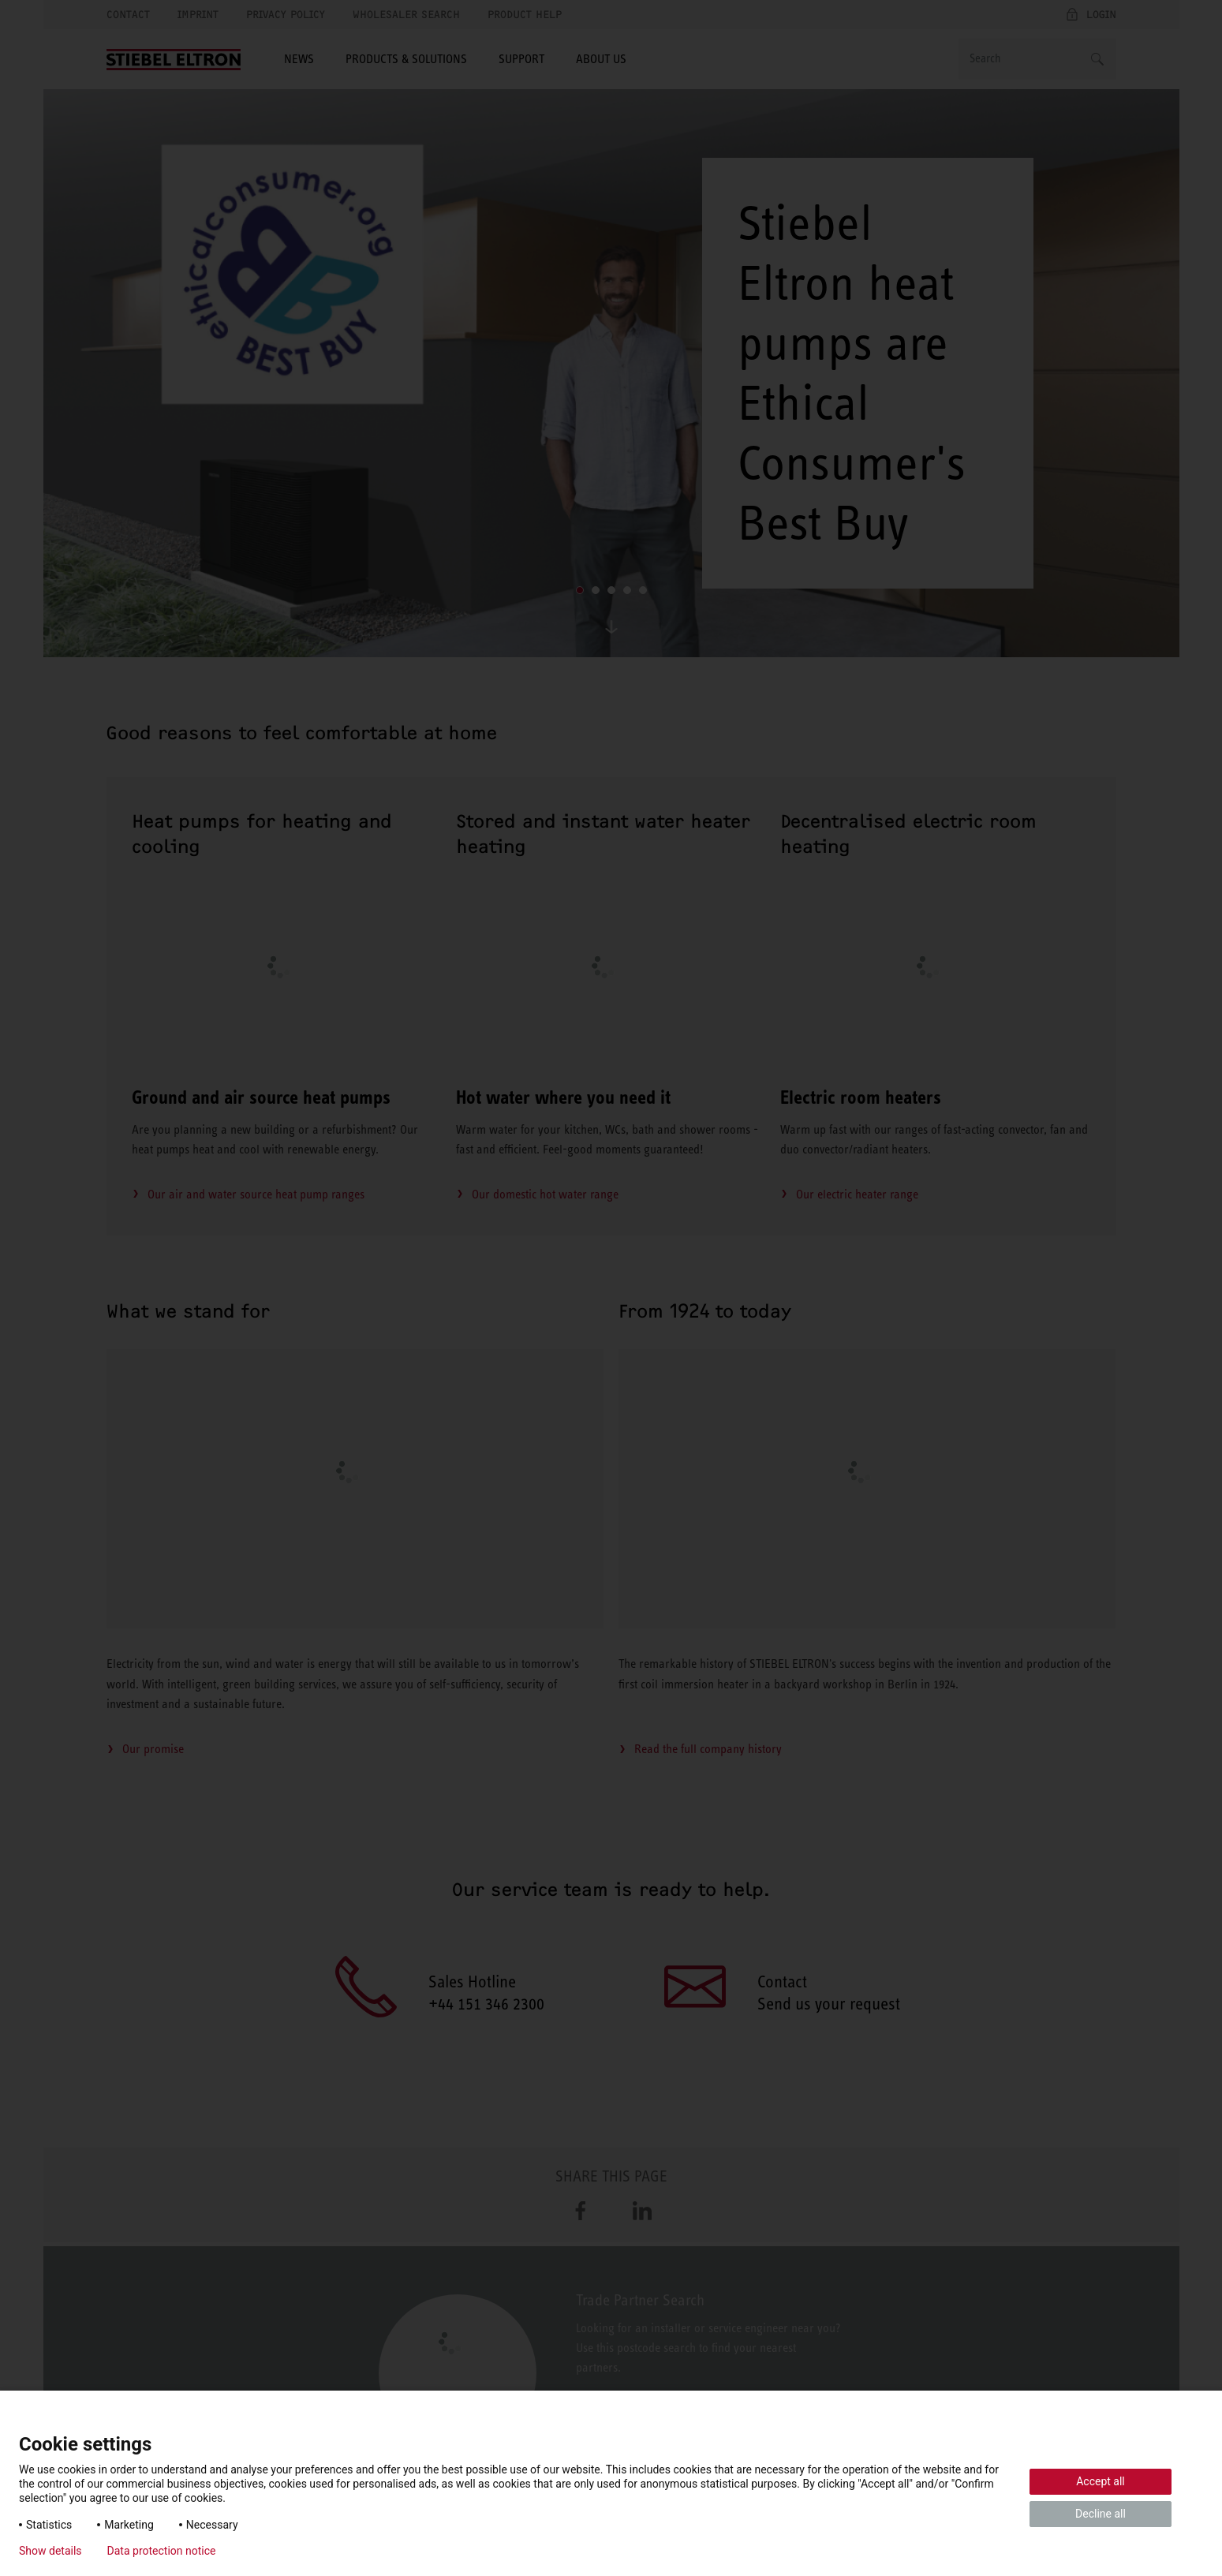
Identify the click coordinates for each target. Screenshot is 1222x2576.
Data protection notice (161, 2550)
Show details (50, 2550)
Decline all (1100, 2513)
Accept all (1100, 2481)
